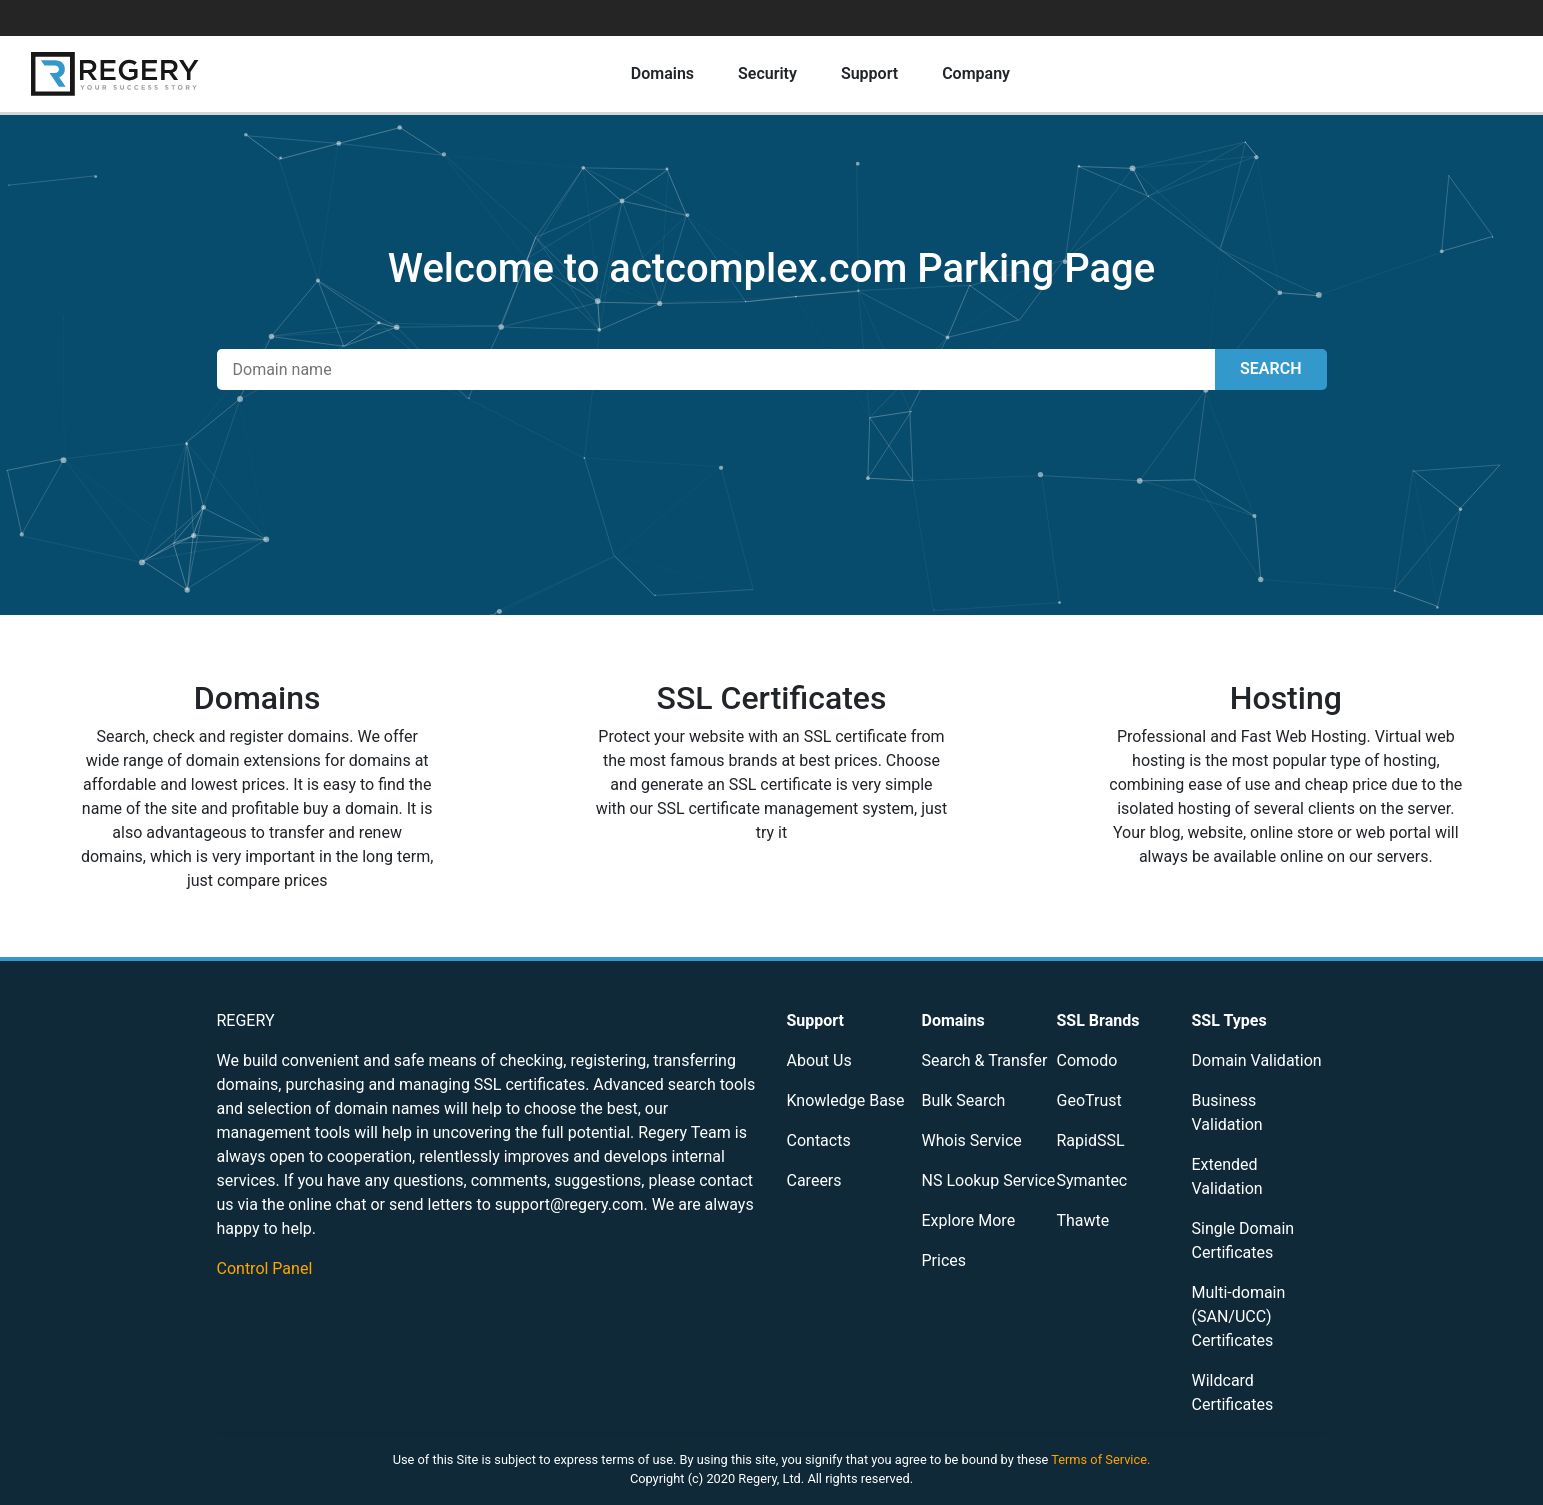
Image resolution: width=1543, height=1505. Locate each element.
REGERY (246, 1020)
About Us (819, 1060)
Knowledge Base (846, 1100)
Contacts (819, 1140)
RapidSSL (1091, 1140)
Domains (662, 73)
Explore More (969, 1220)
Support (869, 73)
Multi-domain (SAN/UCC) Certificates (1239, 1316)
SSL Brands (1098, 1020)
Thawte (1083, 1220)
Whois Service (972, 1140)
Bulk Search (964, 1100)
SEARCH (1270, 368)
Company (976, 73)
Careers (814, 1180)
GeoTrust (1089, 1100)
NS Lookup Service (989, 1180)
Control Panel (265, 1268)
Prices (944, 1260)
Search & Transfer (985, 1060)
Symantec (1092, 1180)
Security (767, 73)
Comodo (1087, 1060)
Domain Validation (1257, 1060)
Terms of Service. (1100, 1459)
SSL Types (1229, 1020)
